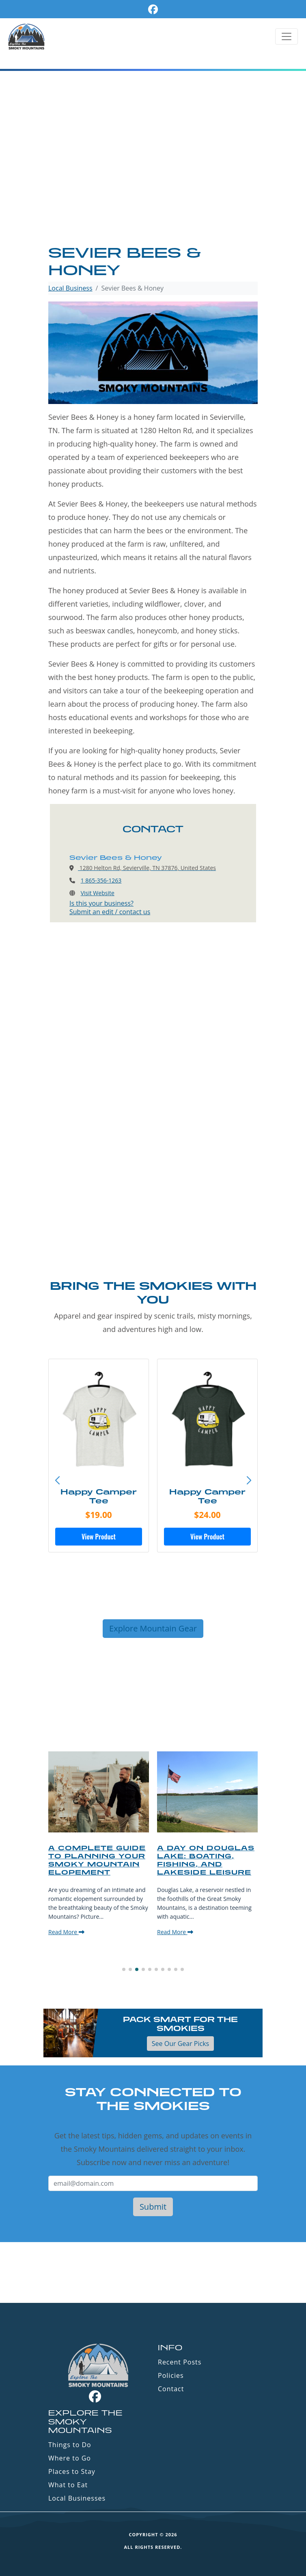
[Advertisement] (153, 182)
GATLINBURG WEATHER (153, 2272)
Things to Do (69, 2444)
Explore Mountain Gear (153, 1628)
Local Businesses (77, 2498)
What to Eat (68, 2484)
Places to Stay (71, 2471)
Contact (171, 2388)
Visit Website (97, 893)
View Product (99, 1536)
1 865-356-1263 (101, 880)
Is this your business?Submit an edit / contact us (109, 907)
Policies (171, 2375)
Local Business (70, 288)
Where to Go (69, 2458)
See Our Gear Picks (180, 2043)
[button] (249, 1481)
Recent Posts (179, 2362)
